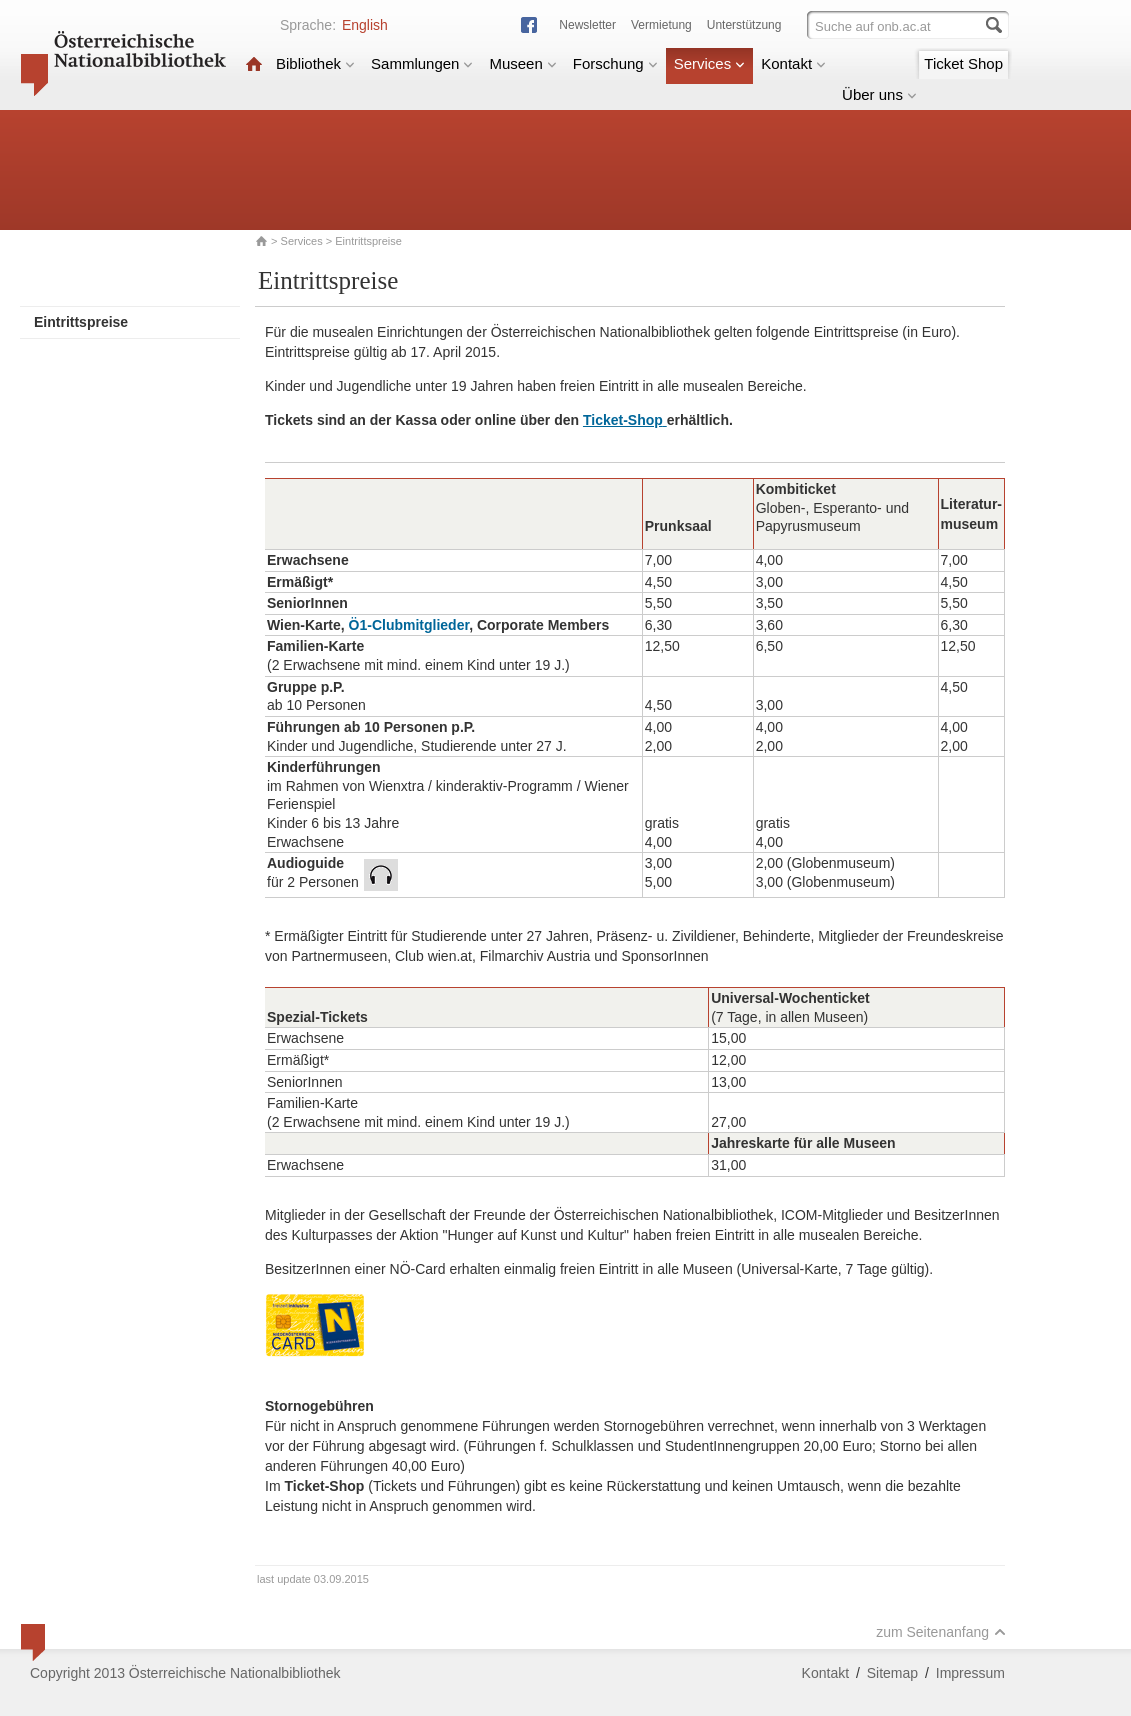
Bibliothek (315, 63)
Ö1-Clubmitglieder (409, 625)
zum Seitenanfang (941, 1632)
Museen (522, 63)
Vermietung (661, 25)
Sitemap (892, 1673)
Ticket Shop (963, 63)
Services (710, 63)
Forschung (615, 63)
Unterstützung (744, 25)
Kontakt (793, 63)
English (365, 25)
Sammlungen (422, 63)
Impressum (970, 1673)
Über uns (879, 94)
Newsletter (587, 25)
